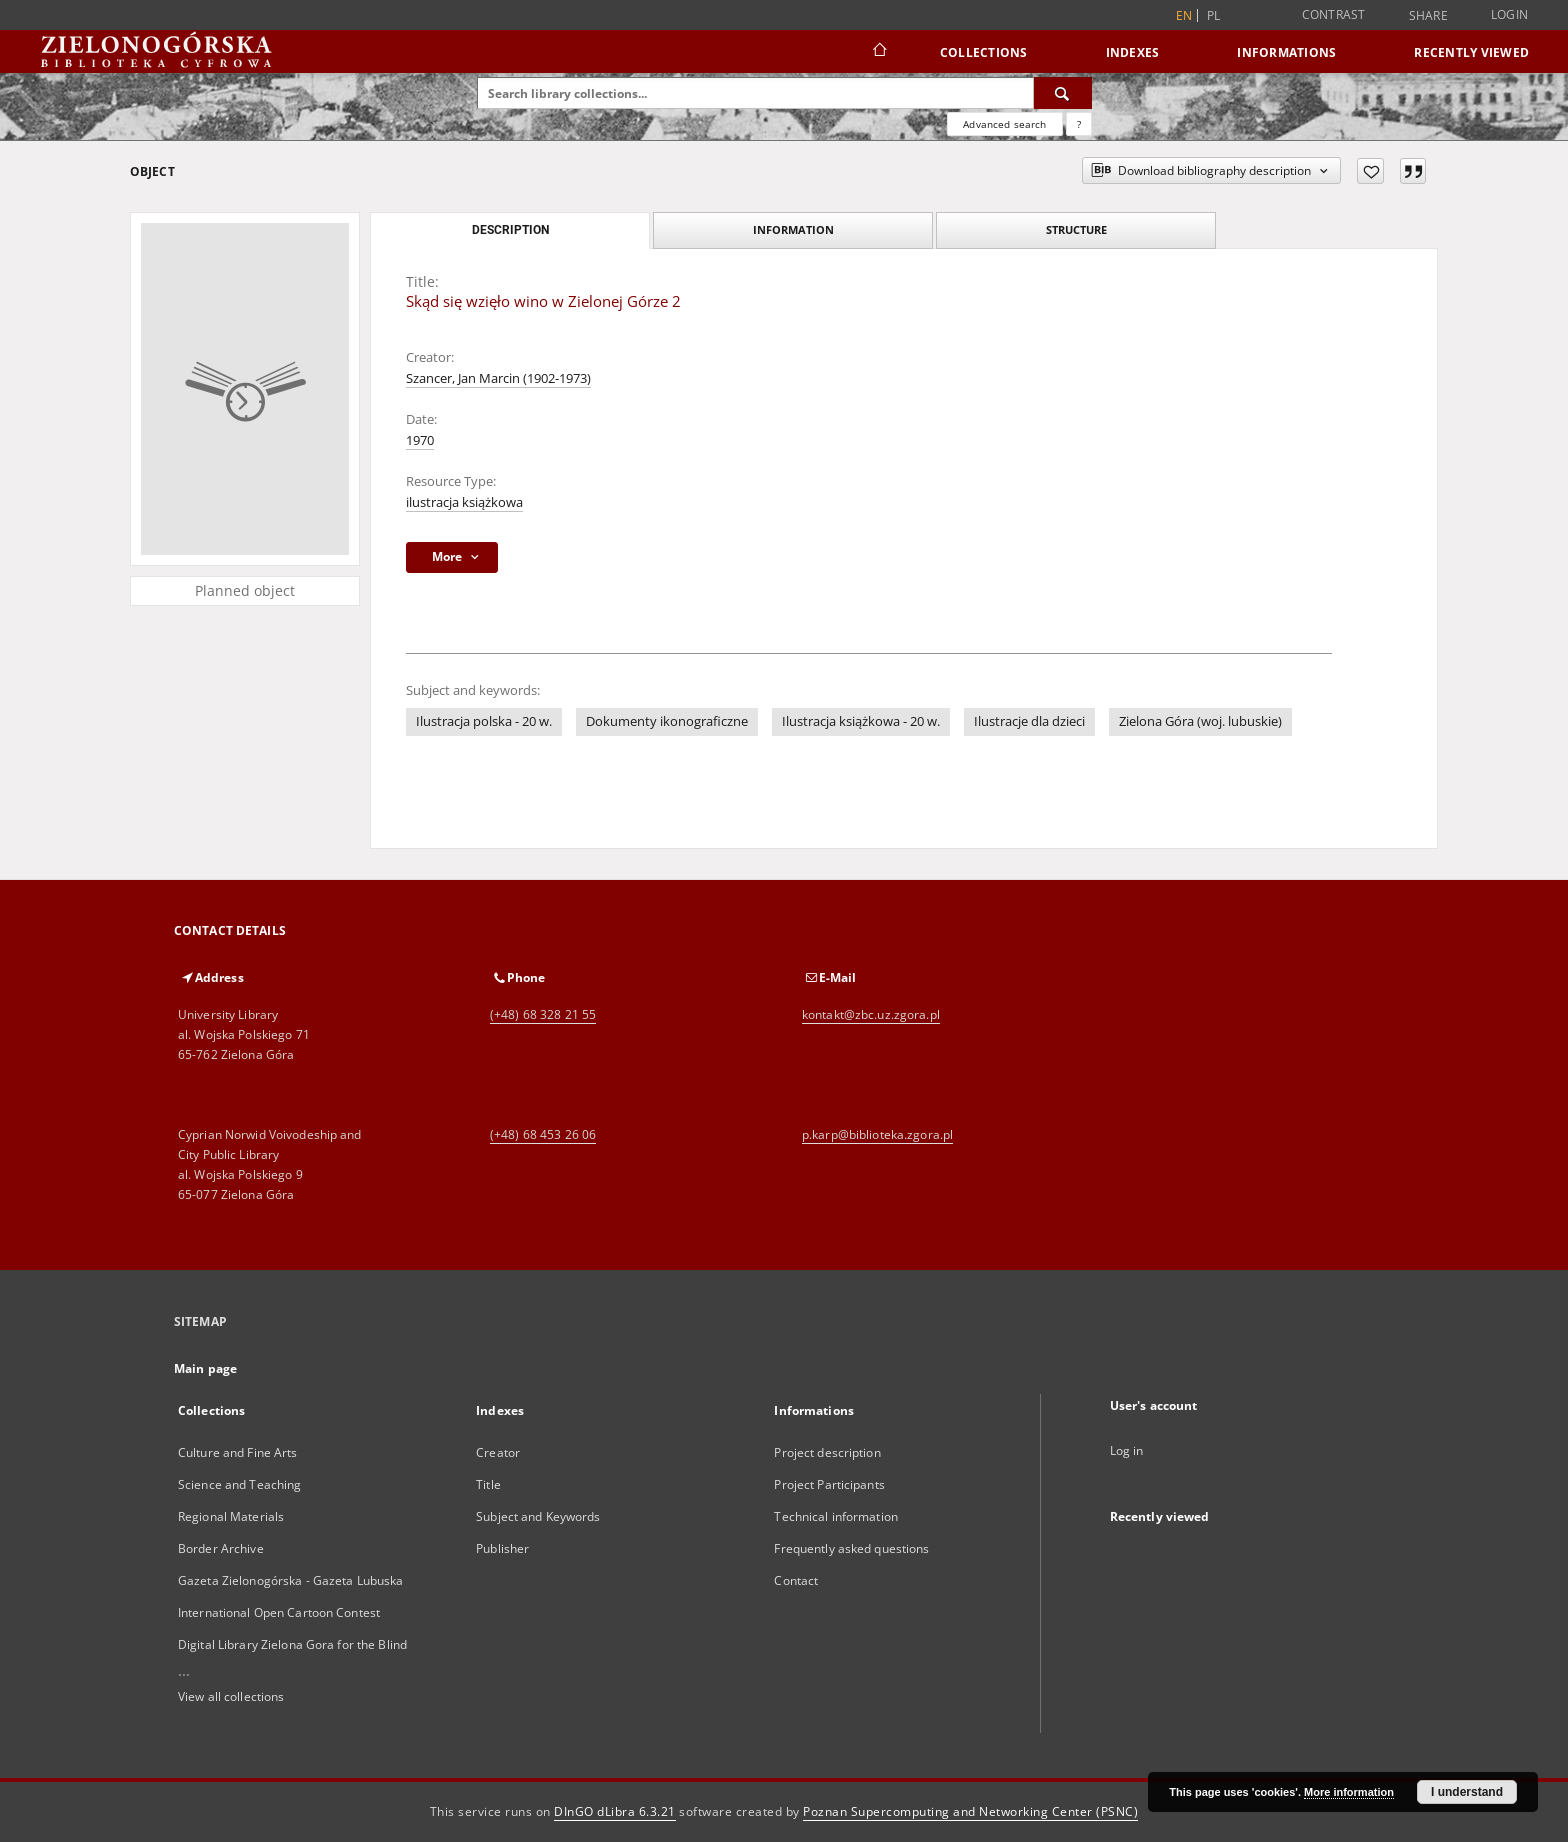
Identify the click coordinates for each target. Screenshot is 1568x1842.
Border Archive (221, 1548)
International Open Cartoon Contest (279, 1612)
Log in (1127, 1450)
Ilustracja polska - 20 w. (484, 721)
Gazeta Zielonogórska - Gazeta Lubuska (290, 1580)
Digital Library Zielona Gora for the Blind (292, 1644)
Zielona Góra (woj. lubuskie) (1200, 721)
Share (1428, 16)
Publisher (502, 1548)
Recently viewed (1471, 52)
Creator (498, 1452)
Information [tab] (793, 229)
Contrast (1334, 14)
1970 (420, 440)
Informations (1286, 52)
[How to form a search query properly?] (1079, 124)
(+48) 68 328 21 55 (543, 1014)
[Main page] (878, 52)
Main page (205, 1368)
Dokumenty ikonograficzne (667, 721)
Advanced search (1004, 124)
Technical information (836, 1516)
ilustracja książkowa (464, 502)
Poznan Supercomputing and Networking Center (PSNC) (970, 1811)
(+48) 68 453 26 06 (543, 1134)
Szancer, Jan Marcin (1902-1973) (498, 378)
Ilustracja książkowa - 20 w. (861, 721)
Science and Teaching (239, 1484)
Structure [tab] (1076, 229)
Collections (984, 52)
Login (1509, 14)
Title (488, 1484)
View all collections (231, 1696)
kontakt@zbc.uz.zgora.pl (871, 1014)
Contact (796, 1580)
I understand (1467, 1792)
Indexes (1133, 52)
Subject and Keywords (538, 1516)
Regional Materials (231, 1516)
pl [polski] (1214, 15)
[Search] (1063, 93)
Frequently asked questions (851, 1548)
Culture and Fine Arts (238, 1452)
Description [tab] (510, 230)
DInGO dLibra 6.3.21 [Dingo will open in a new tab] (615, 1811)
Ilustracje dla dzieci (1029, 721)
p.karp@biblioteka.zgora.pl (877, 1134)
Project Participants (829, 1484)
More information (1349, 1792)
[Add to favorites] (1370, 171)
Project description (827, 1452)
